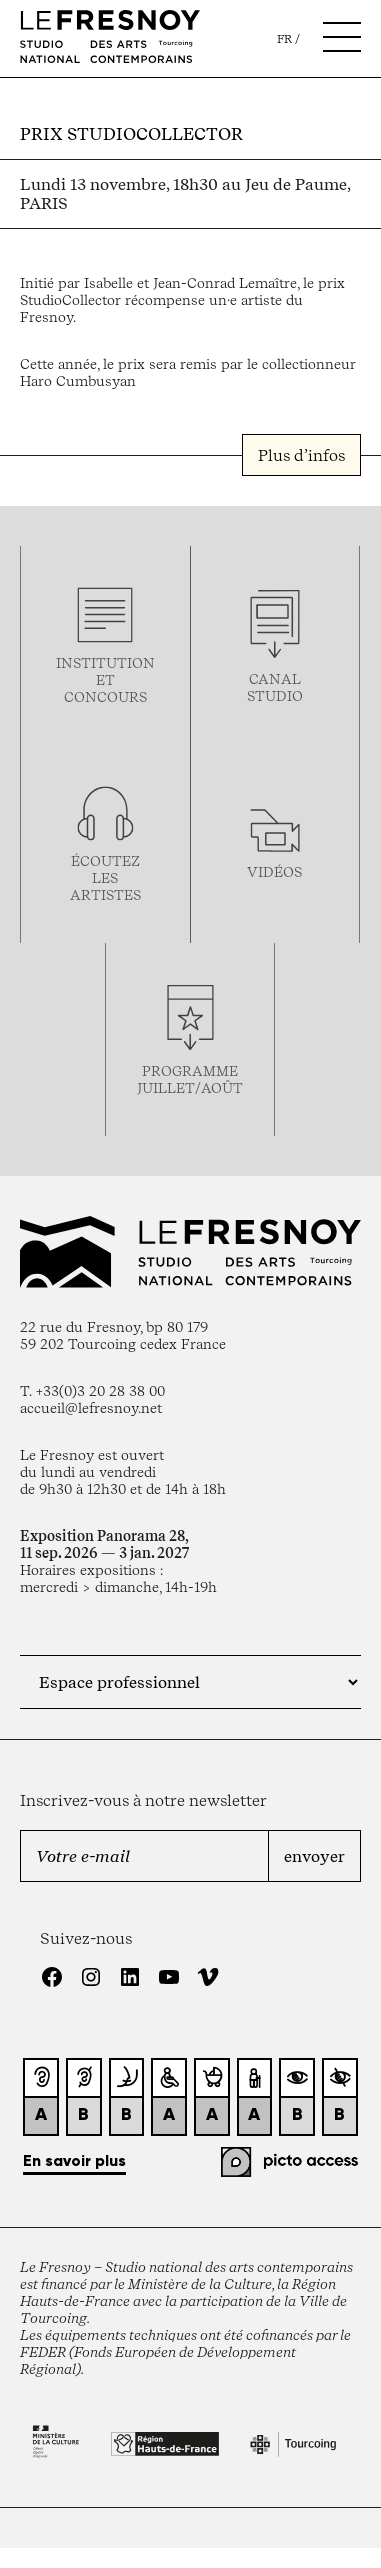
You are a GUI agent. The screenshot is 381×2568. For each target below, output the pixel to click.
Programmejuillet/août (190, 1079)
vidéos (274, 871)
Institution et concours (105, 679)
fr (284, 39)
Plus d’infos (301, 455)
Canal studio (275, 687)
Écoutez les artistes (105, 877)
